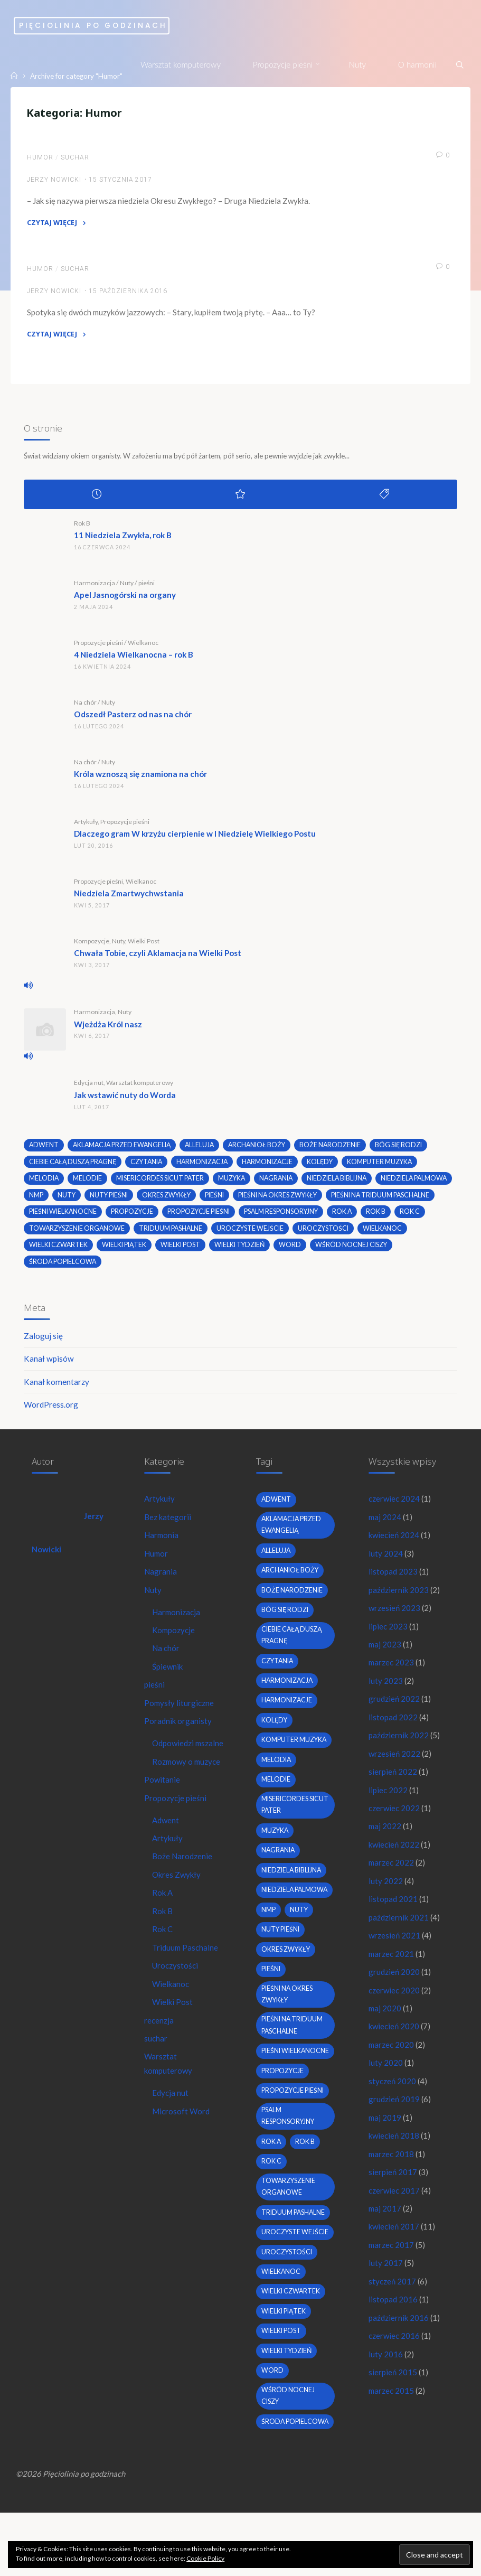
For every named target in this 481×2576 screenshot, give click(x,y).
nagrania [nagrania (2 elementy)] (278, 1183)
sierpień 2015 (393, 2392)
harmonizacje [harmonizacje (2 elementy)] (274, 1166)
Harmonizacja (95, 587)
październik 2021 (399, 1931)
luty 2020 (386, 2078)
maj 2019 (385, 2134)
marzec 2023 (392, 1672)
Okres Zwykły (178, 1902)
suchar (75, 159)
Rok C (163, 1957)
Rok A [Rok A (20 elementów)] (40, 1233)
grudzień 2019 (394, 2115)
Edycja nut (89, 1087)
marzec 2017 (392, 2263)
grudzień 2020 (394, 1986)
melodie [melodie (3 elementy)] (87, 1183)
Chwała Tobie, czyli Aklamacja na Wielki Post (158, 957)
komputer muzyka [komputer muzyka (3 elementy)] (388, 1166)
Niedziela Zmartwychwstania (129, 898)
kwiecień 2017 (394, 2245)
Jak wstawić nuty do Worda (125, 1099)
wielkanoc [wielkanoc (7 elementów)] (115, 1250)
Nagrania (160, 1580)
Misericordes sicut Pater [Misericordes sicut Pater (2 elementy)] (160, 1183)
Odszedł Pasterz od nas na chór (133, 719)
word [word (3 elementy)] (412, 1250)
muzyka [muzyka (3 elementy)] (233, 1183)
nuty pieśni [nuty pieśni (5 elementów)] (192, 1200)
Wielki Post (144, 945)
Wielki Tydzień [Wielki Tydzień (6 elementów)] (360, 1250)
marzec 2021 (392, 1967)
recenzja (159, 2049)
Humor (40, 159)
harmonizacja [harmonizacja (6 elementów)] (207, 1166)
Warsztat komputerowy (140, 1087)
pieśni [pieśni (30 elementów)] (298, 1200)
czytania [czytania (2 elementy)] (150, 1166)
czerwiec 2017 (394, 2208)
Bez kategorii (168, 1525)
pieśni (147, 587)
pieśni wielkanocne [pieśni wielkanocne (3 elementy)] (178, 1216)
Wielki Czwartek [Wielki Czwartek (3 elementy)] (178, 1250)
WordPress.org (51, 1411)
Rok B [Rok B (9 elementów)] (73, 1233)
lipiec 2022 (388, 1801)
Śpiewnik (168, 1676)
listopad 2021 (393, 1912)
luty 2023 (386, 1691)
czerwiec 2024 (394, 1506)
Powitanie (162, 1805)
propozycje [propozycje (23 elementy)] (247, 1216)
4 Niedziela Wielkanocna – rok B (134, 659)
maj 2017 (385, 2226)
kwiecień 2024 (394, 1543)
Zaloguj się (43, 1341)
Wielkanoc (143, 647)
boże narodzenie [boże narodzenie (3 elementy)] (337, 1150)
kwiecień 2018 (394, 2152)
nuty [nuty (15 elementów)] (149, 1200)
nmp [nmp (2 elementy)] (118, 1200)
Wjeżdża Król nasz (108, 1028)
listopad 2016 (393, 2319)
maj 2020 (385, 2023)
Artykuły (86, 826)
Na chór (85, 706)
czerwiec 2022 (394, 1820)
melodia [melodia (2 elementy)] (44, 1183)
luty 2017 (386, 2282)
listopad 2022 (393, 1727)
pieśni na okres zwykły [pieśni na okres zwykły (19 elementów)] (363, 1200)
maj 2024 (385, 1525)
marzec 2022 (392, 1875)
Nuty (127, 587)
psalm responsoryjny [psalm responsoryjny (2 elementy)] (397, 1216)
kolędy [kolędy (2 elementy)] (327, 1166)
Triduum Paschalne (186, 1976)
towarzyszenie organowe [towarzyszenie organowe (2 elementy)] (180, 1233)
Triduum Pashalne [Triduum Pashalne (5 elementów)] (275, 1233)
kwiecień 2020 (394, 2041)
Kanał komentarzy (57, 1388)
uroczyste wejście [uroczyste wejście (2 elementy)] (356, 1233)
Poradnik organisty (178, 1732)
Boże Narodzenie (183, 1883)
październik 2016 (399, 2337)
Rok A (163, 1920)
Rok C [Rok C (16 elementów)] (108, 1233)
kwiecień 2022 (394, 1857)
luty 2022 (386, 1894)
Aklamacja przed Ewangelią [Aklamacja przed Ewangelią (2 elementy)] (124, 1150)
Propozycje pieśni (99, 647)
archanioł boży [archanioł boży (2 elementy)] (262, 1150)
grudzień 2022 (394, 1709)
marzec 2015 (392, 2410)
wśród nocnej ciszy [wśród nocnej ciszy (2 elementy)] (66, 1267)
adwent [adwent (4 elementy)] (45, 1150)
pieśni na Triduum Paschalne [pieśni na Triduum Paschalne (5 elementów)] (79, 1216)
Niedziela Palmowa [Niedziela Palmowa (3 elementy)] (63, 1200)
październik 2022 (399, 1746)
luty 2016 (386, 2373)
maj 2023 (385, 1654)
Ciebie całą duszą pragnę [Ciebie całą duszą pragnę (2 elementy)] (74, 1166)
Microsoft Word (181, 2142)
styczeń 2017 (392, 2300)
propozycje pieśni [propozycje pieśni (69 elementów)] (313, 1216)
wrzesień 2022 (395, 1764)
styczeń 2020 (392, 2097)
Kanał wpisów (49, 1365)
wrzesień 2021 (395, 1949)
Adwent (166, 1846)
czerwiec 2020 (394, 2004)
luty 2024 (386, 1561)
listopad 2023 (393, 1580)
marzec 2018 (392, 2171)
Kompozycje (92, 945)
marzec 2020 (392, 2060)
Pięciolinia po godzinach (116, 26)
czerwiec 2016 (394, 2355)
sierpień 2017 (393, 2189)
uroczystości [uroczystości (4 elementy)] (55, 1250)
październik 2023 (399, 1598)
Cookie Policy (205, 2558)
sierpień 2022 (393, 1783)
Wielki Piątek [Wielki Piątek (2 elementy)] (244, 1250)
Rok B (82, 527)
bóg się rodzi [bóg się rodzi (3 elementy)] (406, 1150)
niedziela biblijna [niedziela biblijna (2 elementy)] (340, 1183)
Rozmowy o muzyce (188, 1787)
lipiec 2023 (388, 1635)
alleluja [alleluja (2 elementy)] (204, 1150)
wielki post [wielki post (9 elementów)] (301, 1250)
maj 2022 (385, 1838)
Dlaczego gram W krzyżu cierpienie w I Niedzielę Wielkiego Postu (195, 838)
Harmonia (162, 1543)
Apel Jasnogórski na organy (125, 599)
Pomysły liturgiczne (179, 1713)
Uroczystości (176, 1994)
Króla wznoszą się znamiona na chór (141, 778)
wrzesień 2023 (395, 1617)
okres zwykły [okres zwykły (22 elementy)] (250, 1200)
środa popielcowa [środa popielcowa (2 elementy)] (150, 1267)
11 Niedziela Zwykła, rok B (123, 540)
